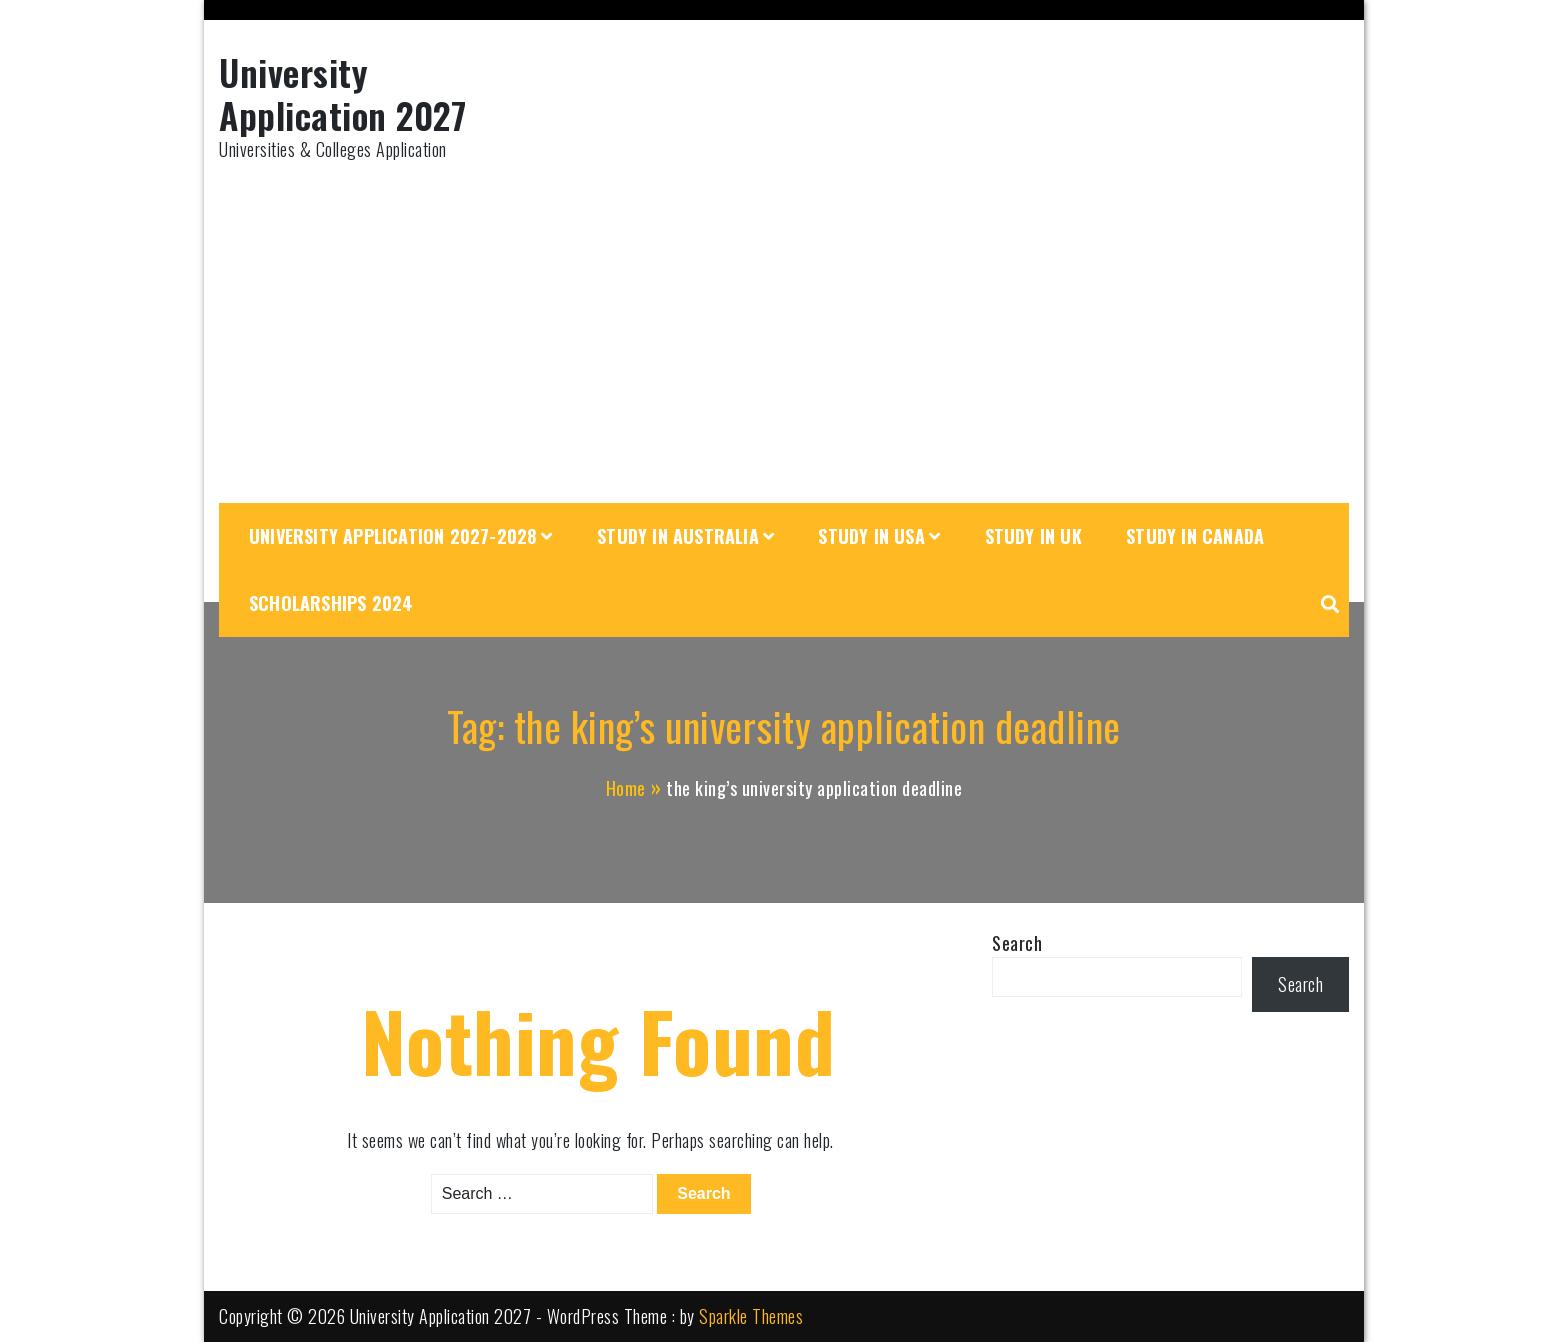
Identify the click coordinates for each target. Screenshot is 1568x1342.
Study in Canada (1195, 536)
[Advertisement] (784, 333)
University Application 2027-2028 (393, 536)
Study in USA (871, 536)
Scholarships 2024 (331, 603)
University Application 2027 (342, 93)
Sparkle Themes (751, 1316)
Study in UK (1033, 536)
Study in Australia (678, 536)
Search (1017, 943)
